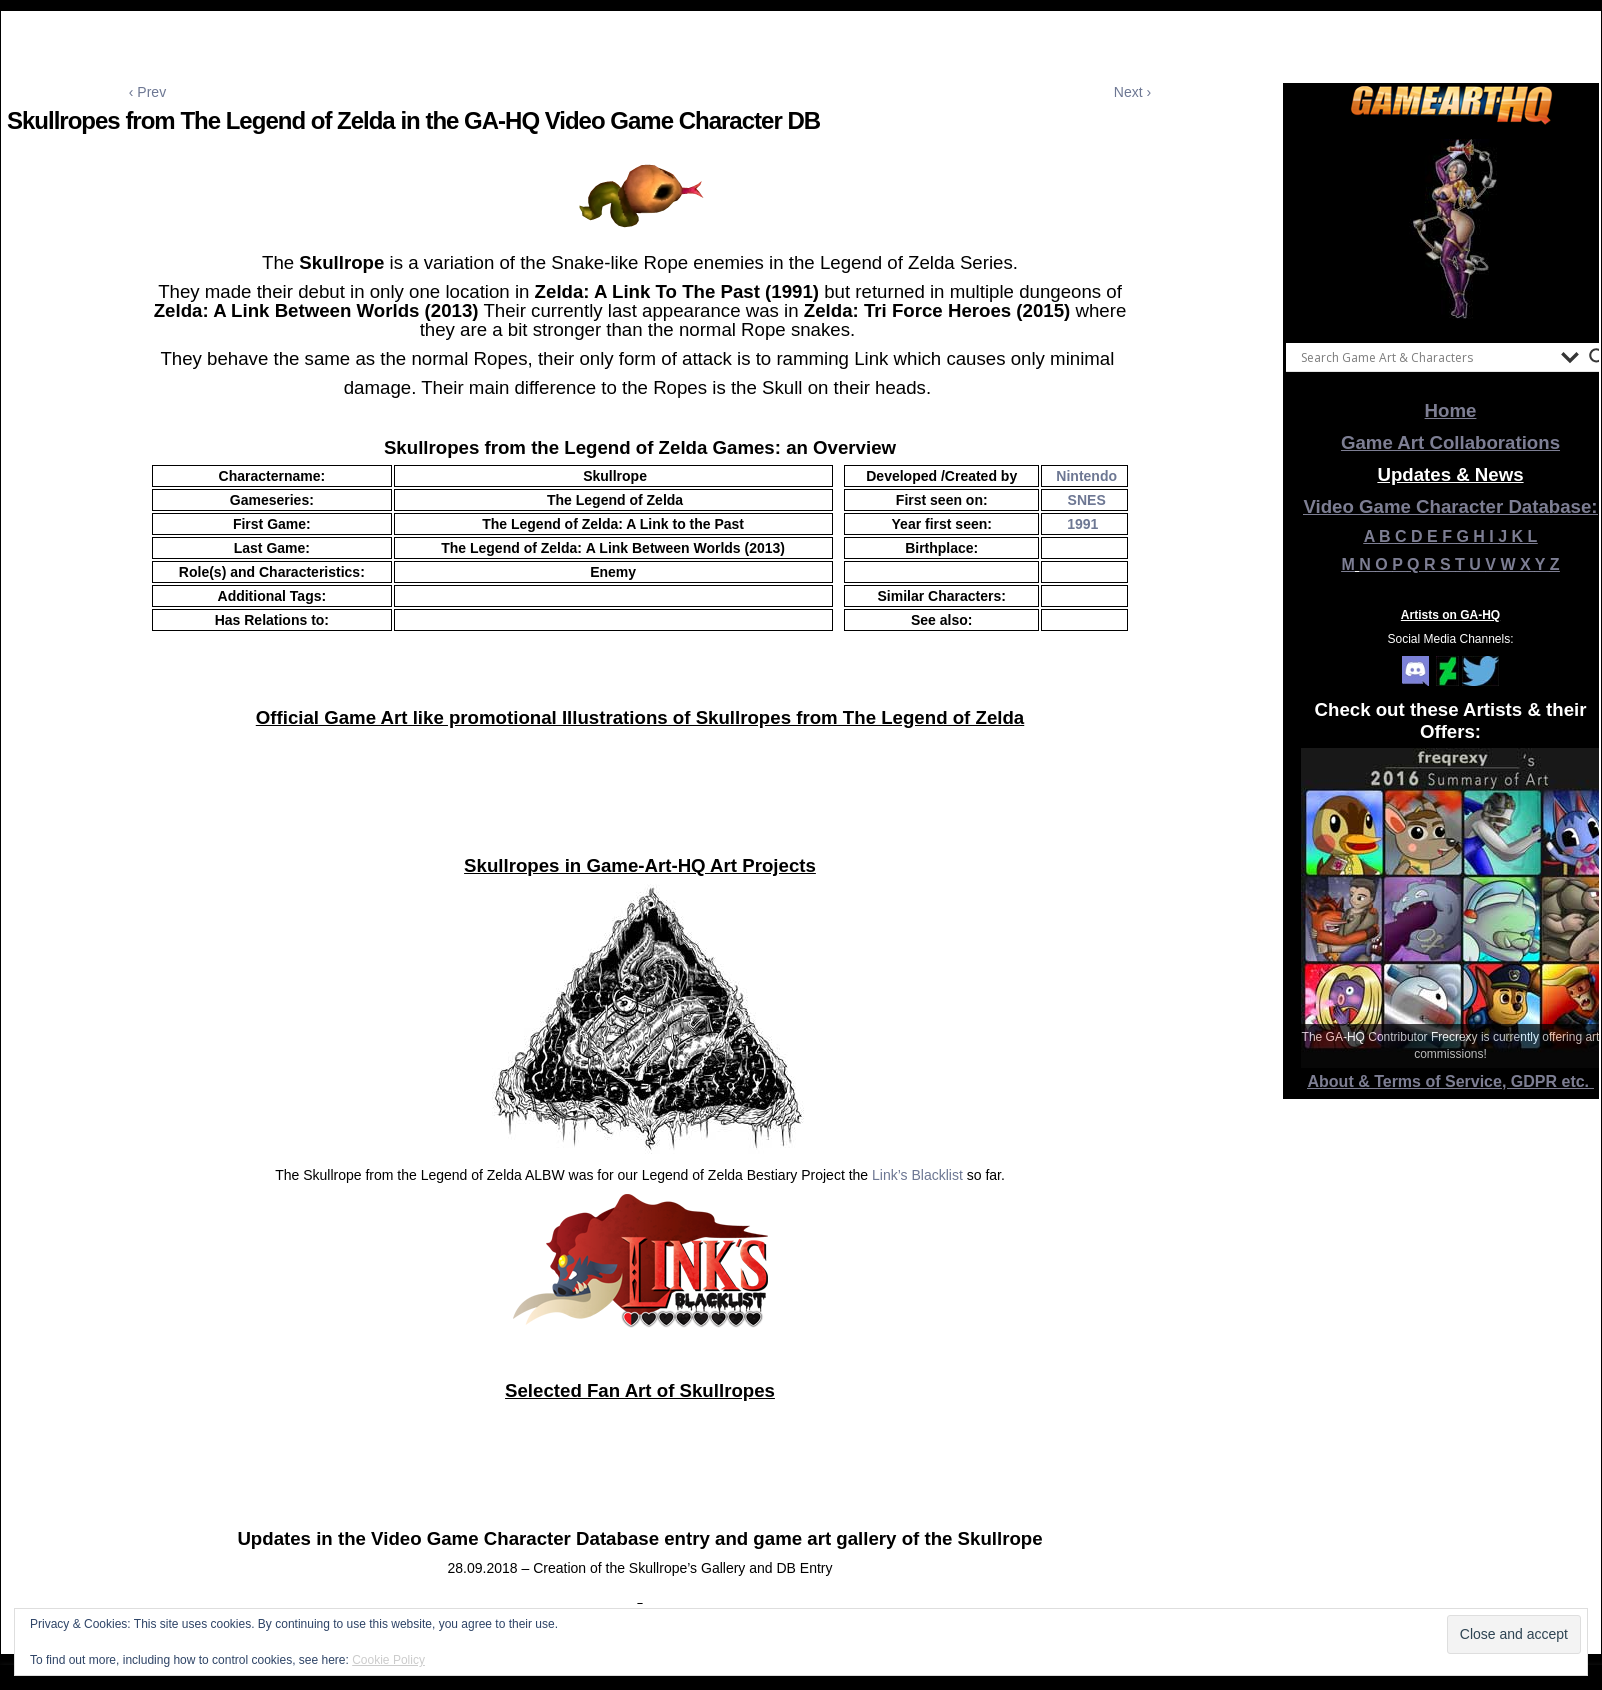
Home (1451, 410)
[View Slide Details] (1451, 229)
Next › (1132, 92)
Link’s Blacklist (917, 1175)
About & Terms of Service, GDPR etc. (1451, 1081)
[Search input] (1426, 357)
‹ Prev (147, 92)
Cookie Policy (388, 1660)
